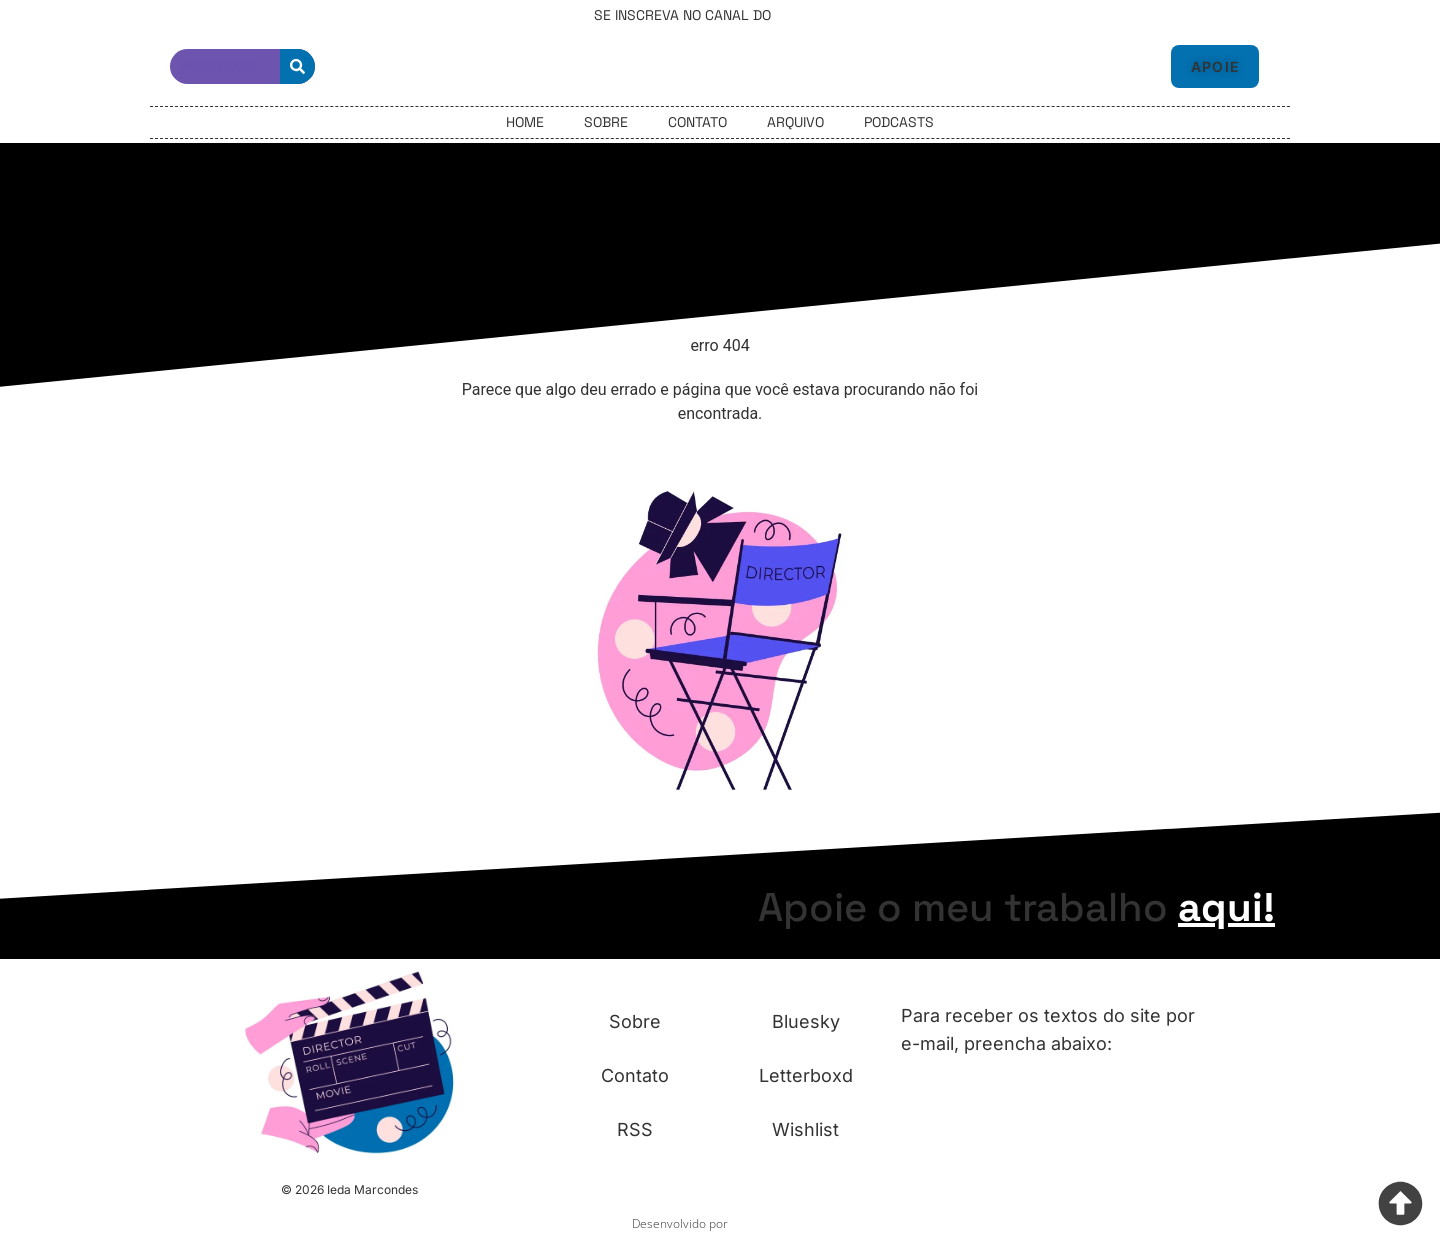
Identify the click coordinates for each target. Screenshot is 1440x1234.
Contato (697, 122)
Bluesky (806, 1021)
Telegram (810, 15)
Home (525, 122)
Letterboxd (806, 1075)
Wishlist (805, 1129)
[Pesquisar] (297, 66)
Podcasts (899, 122)
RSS (635, 1129)
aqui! (1226, 907)
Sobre (606, 122)
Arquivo (795, 122)
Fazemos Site (770, 1223)
